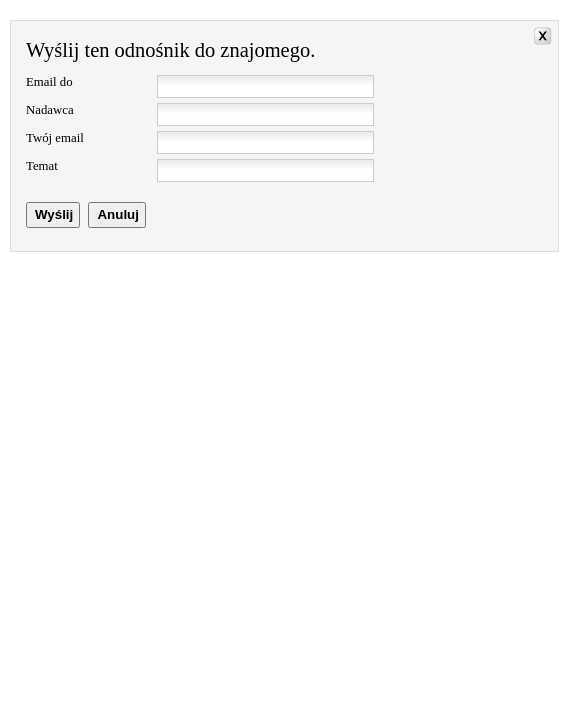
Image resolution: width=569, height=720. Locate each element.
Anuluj (117, 214)
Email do (49, 82)
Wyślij (54, 214)
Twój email (55, 138)
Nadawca (50, 110)
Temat (42, 166)
